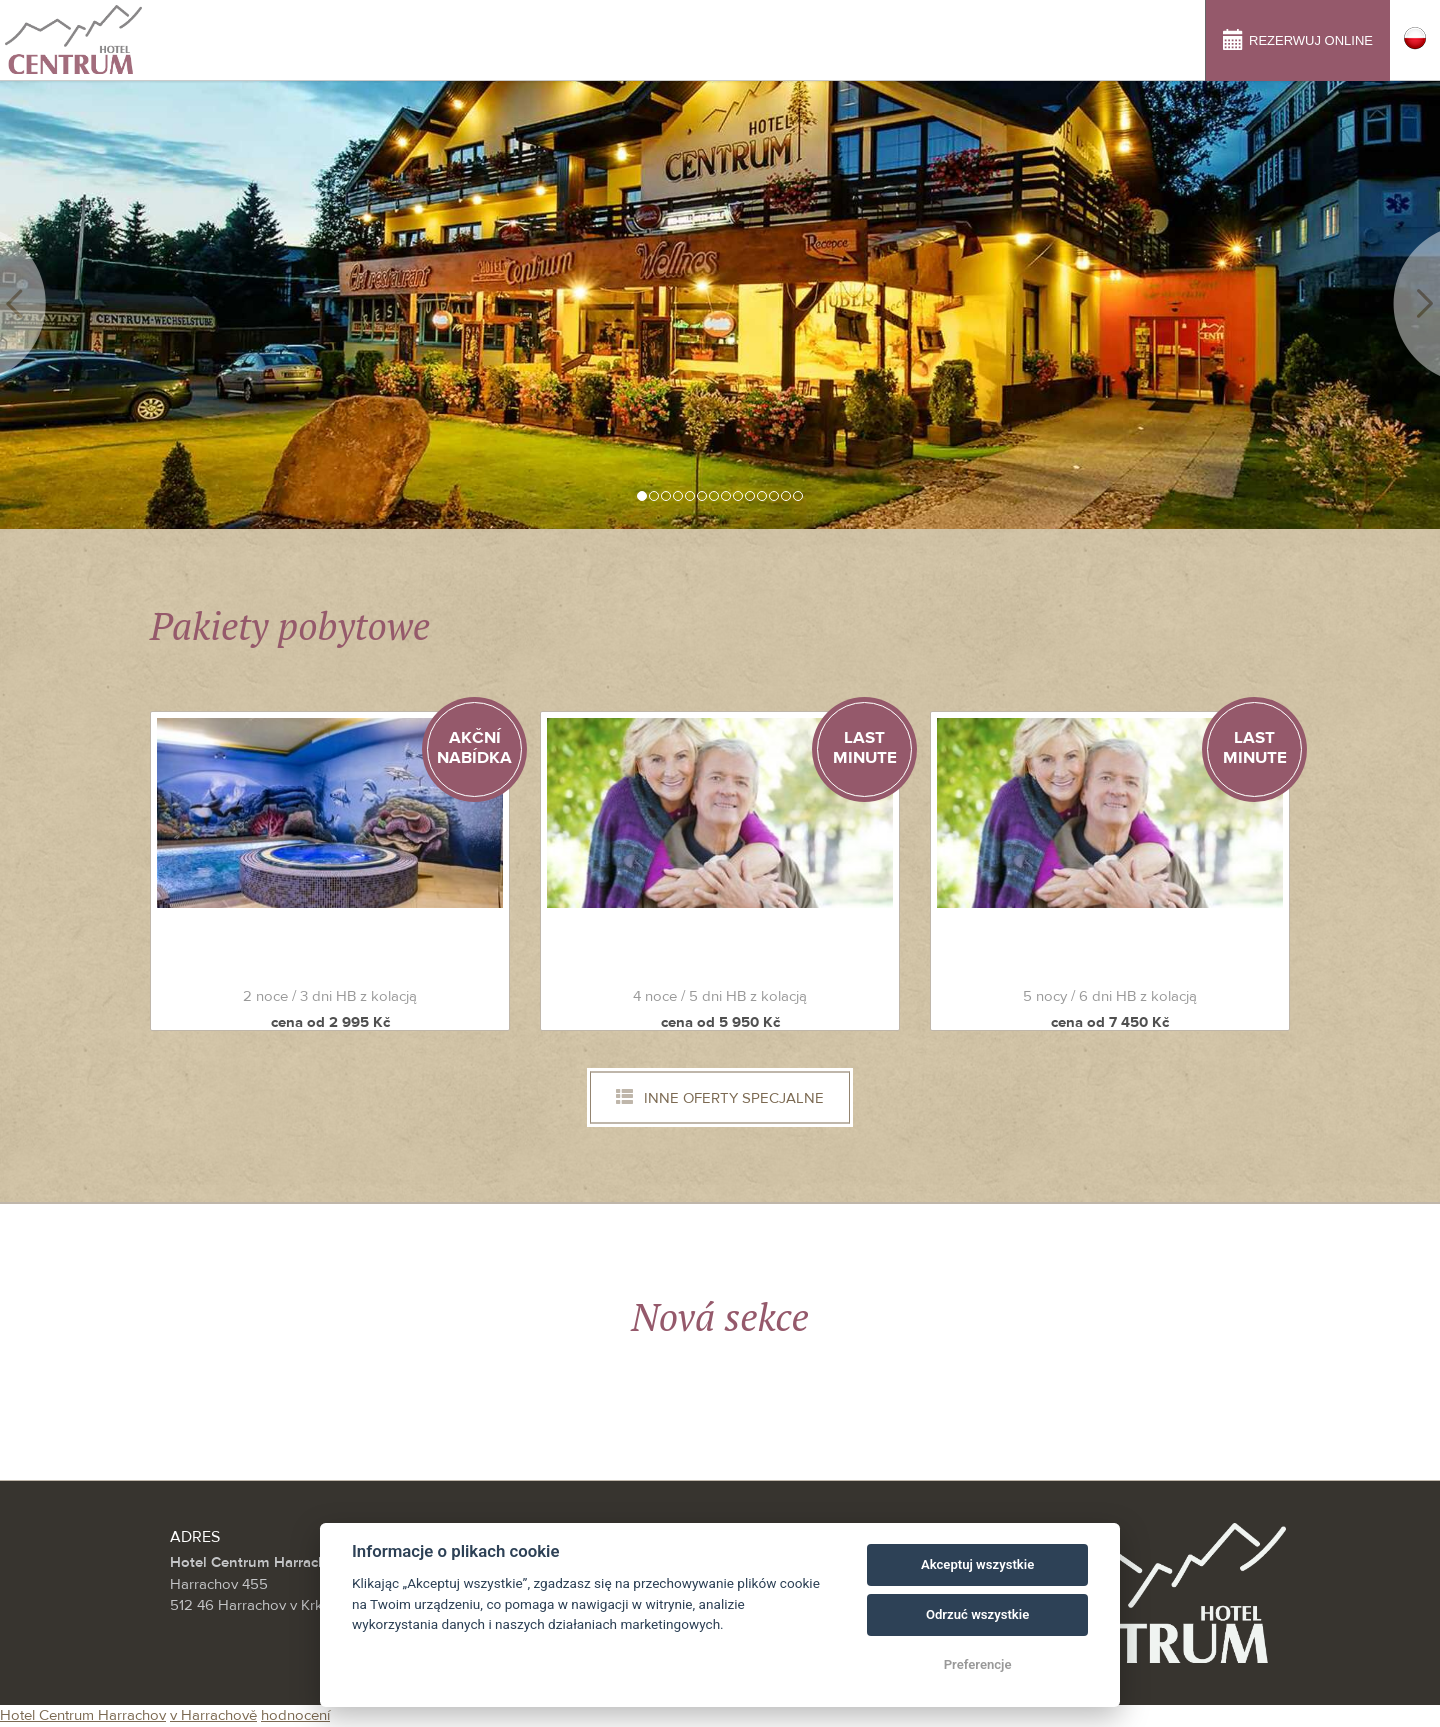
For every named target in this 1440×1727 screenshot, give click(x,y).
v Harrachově (213, 1715)
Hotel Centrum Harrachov (83, 1715)
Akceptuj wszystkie (977, 1564)
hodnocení (295, 1715)
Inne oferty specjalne (720, 1098)
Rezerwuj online (1298, 38)
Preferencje (978, 1664)
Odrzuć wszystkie (977, 1614)
